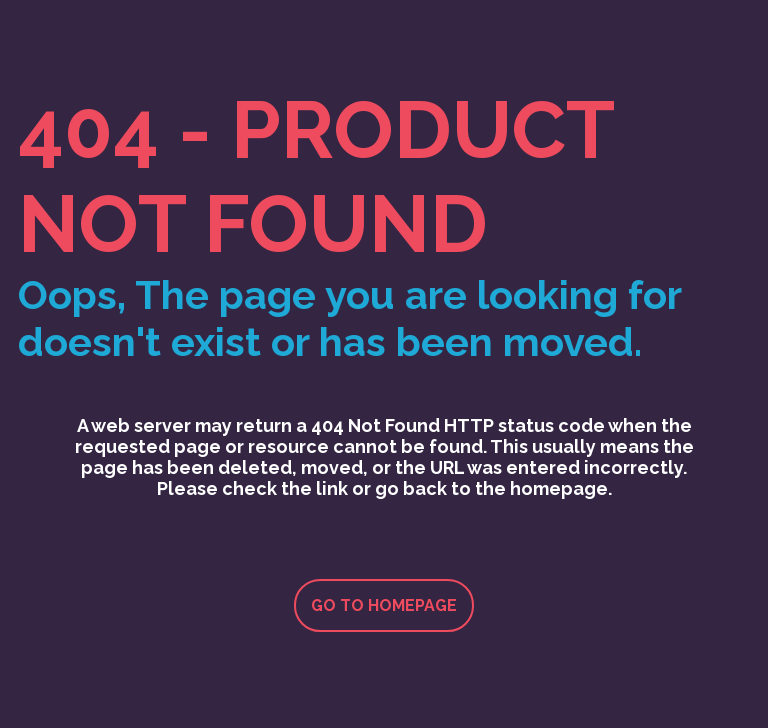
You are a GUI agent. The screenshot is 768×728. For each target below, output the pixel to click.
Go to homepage (384, 605)
